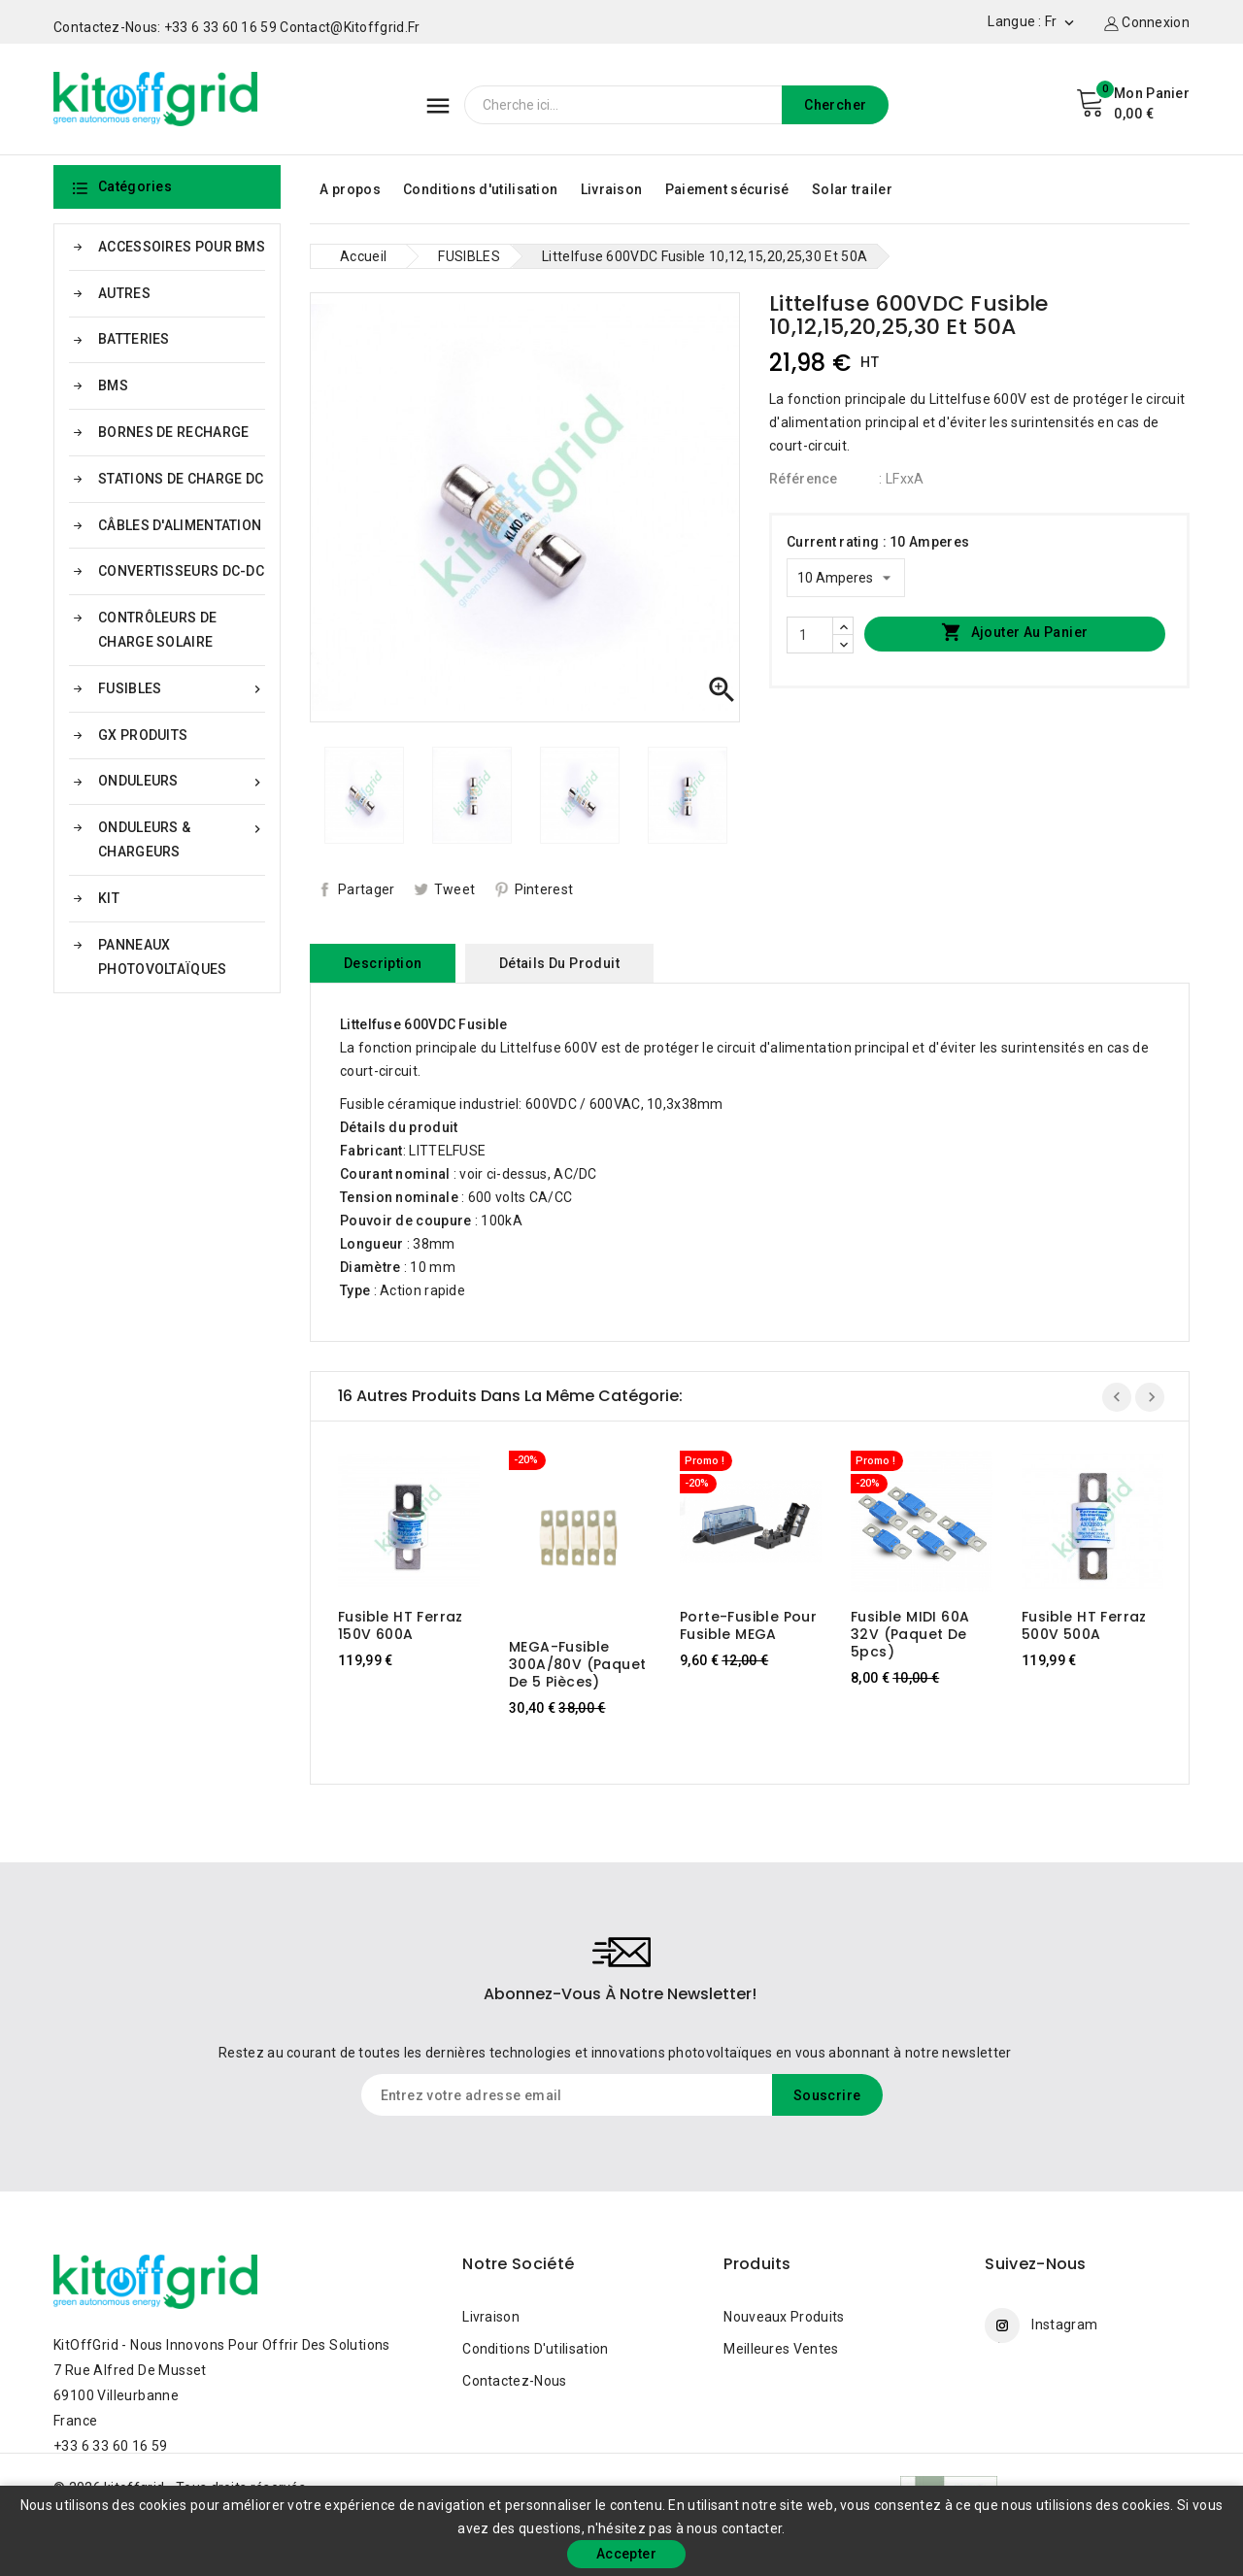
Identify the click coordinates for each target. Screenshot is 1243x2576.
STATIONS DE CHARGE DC (180, 478)
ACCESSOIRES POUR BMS (181, 246)
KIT (108, 898)
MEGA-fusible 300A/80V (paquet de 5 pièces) (577, 1664)
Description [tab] (382, 963)
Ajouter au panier (1014, 633)
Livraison (612, 189)
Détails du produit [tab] (559, 963)
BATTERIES (134, 339)
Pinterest (544, 889)
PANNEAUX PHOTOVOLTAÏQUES (162, 957)
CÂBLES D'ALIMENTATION (179, 525)
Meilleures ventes (780, 2349)
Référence (803, 478)
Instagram (1064, 2324)
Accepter (626, 2553)
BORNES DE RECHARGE (173, 432)
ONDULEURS (181, 781)
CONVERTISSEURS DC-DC (181, 571)
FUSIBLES (181, 689)
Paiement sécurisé (727, 189)
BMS (113, 385)
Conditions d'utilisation (480, 189)
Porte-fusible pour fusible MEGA (748, 1625)
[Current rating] (846, 577)
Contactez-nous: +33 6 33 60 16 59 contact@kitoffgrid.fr (236, 27)
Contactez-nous (514, 2381)
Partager (366, 889)
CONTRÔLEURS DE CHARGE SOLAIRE (157, 630)
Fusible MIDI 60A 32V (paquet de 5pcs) (910, 1634)
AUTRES (124, 293)
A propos (349, 189)
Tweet (455, 889)
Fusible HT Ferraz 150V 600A (400, 1625)
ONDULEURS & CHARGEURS (181, 837)
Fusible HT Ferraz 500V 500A (1084, 1625)
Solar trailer (852, 189)
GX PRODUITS (142, 735)
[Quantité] (810, 635)
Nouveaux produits (783, 2317)
